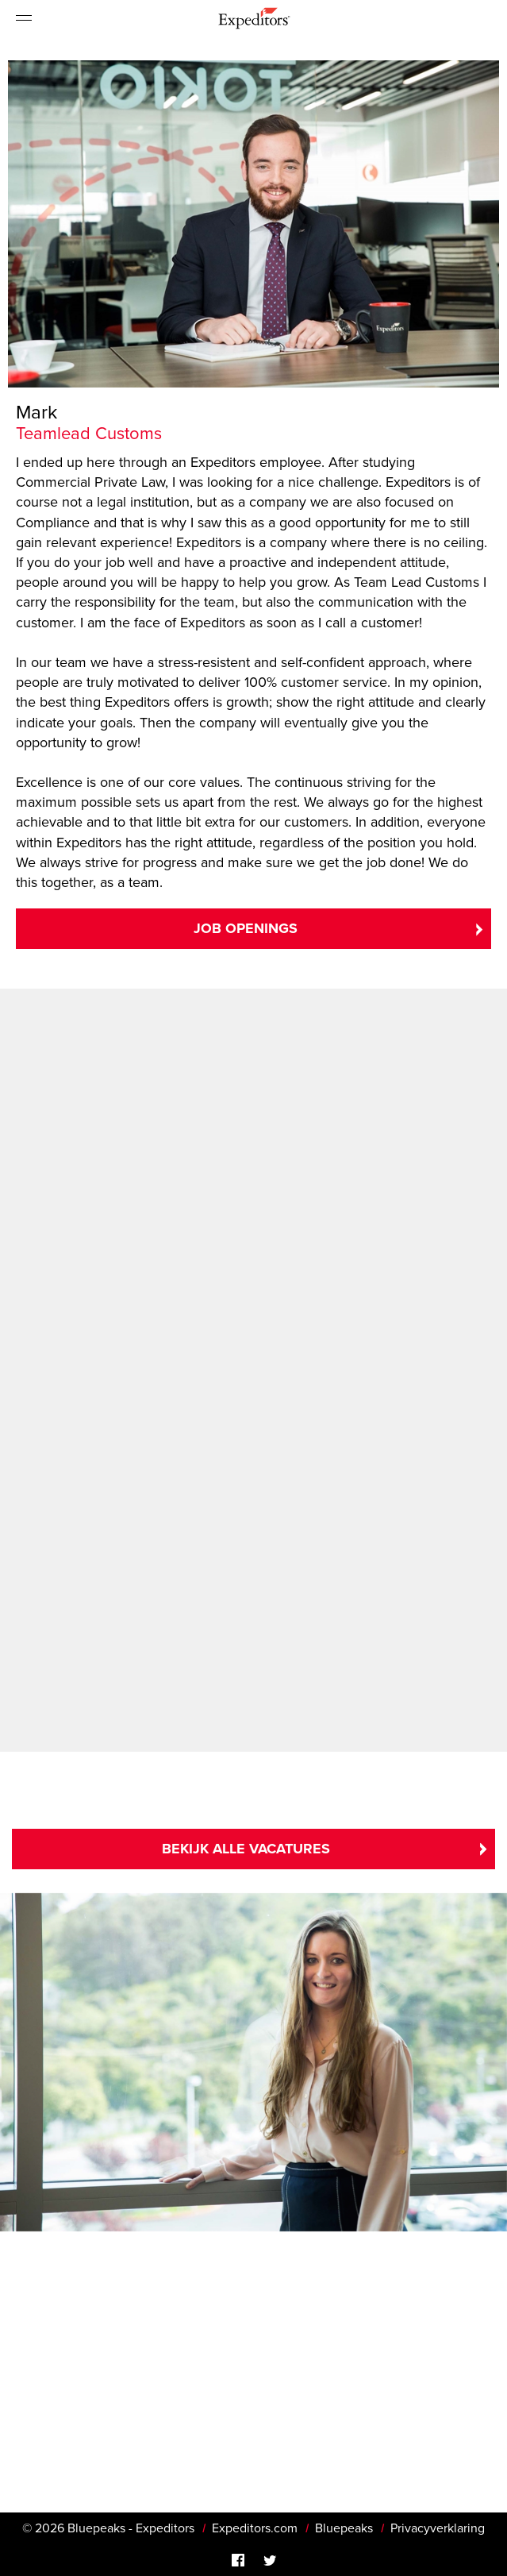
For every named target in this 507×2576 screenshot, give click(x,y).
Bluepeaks (344, 2528)
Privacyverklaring (437, 2528)
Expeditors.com (255, 2528)
